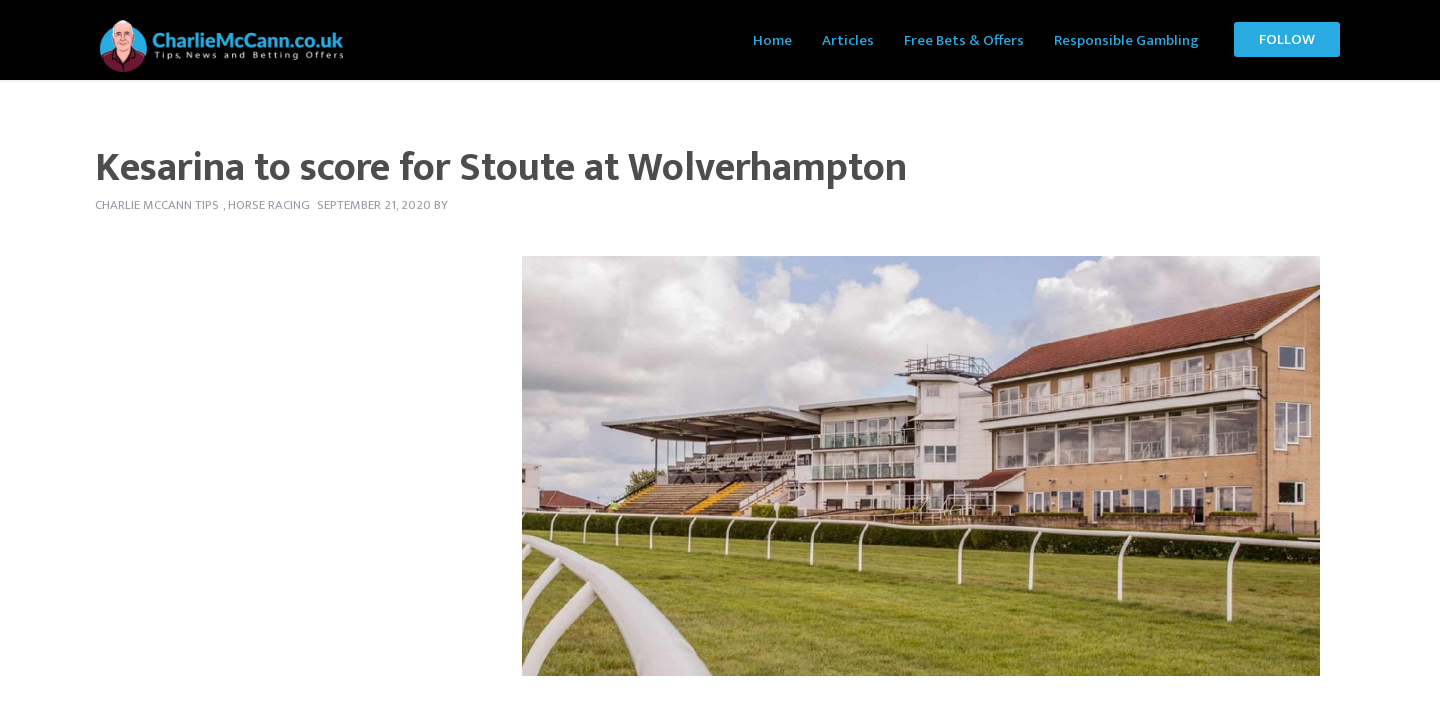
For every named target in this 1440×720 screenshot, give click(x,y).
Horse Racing (269, 205)
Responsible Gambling (1126, 40)
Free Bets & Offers (964, 40)
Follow (1287, 39)
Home (772, 40)
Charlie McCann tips (157, 205)
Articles (848, 40)
